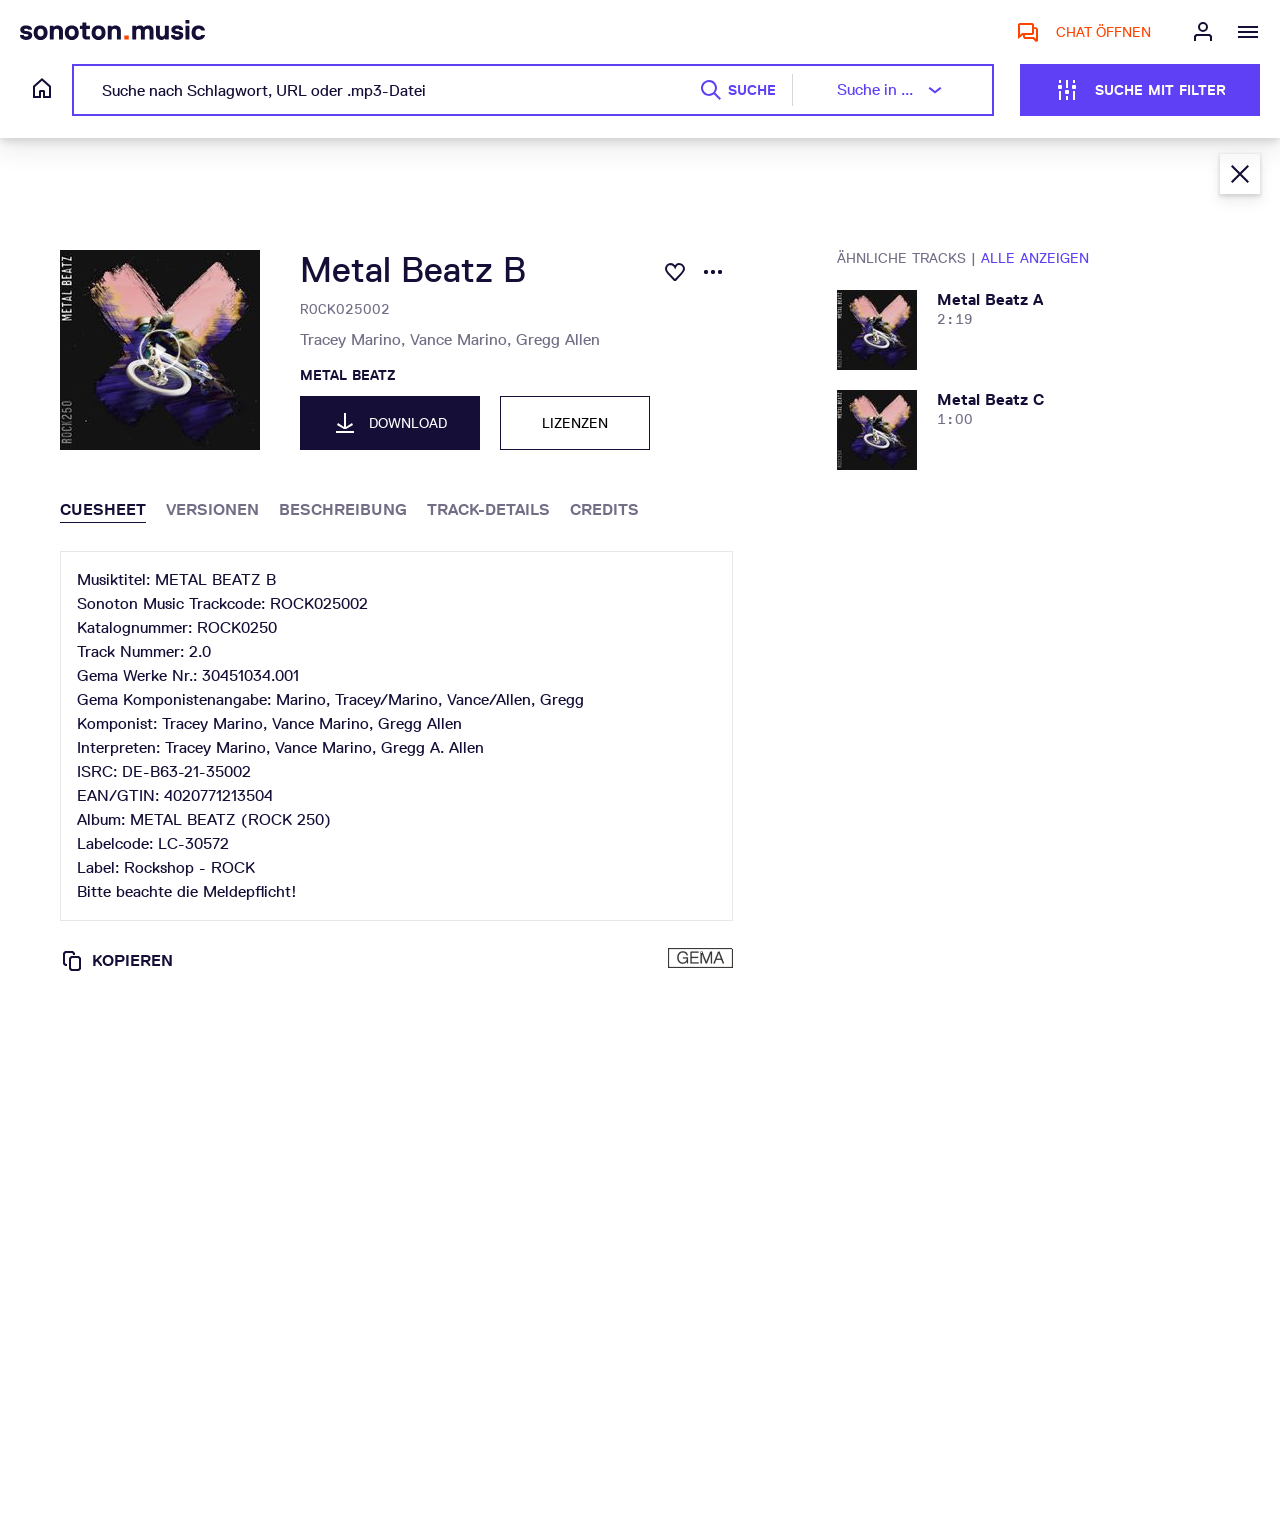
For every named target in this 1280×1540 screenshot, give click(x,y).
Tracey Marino (355, 339)
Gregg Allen (558, 339)
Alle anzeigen (1035, 258)
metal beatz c (990, 399)
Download (390, 423)
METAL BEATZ (348, 375)
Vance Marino (463, 339)
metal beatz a (990, 299)
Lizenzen (575, 423)
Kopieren (116, 961)
